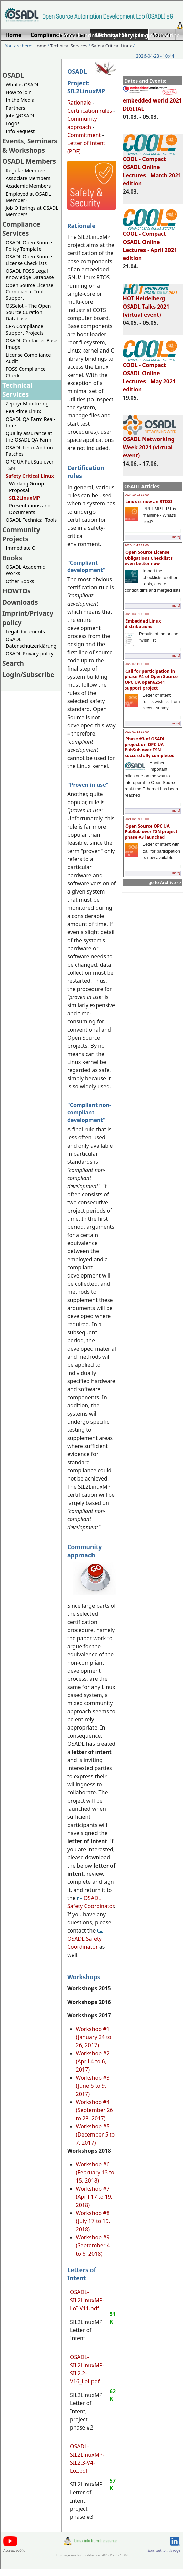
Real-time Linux (23, 411)
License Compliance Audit (28, 358)
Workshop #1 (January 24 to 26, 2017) (93, 2037)
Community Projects (21, 534)
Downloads (20, 602)
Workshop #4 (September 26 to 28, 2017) (94, 2110)
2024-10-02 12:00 (137, 494)
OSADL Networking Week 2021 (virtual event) (149, 444)
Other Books (20, 581)
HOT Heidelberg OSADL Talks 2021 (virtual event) (150, 303)
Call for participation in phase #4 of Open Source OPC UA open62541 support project (151, 679)
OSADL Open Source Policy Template (29, 245)
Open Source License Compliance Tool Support (29, 291)
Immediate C (20, 548)
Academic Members (28, 186)
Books (12, 557)
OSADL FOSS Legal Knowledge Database (30, 274)
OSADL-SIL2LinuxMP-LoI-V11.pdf (87, 2300)
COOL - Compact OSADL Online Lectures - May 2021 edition (150, 374)
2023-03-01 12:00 (137, 614)
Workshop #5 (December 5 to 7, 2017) (95, 2134)
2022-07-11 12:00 (137, 664)
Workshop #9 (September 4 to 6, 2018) (93, 2245)
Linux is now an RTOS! (148, 501)
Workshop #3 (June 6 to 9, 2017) (93, 2086)
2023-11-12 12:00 (137, 545)
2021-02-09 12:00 (137, 819)
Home (64, 35)
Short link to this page (164, 2550)
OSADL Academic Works (25, 570)
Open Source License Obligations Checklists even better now (149, 557)
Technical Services (68, 46)
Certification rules (89, 110)
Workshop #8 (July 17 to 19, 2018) (93, 2221)
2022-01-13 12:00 (137, 731)
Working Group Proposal (26, 486)
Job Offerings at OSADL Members (32, 211)
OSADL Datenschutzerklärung (31, 642)
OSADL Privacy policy (29, 653)
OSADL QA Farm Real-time (30, 422)
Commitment (84, 135)
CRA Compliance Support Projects (25, 329)
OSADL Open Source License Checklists (29, 259)
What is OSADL (23, 84)
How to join (19, 92)
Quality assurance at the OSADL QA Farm (29, 436)
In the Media (20, 100)
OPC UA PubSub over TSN (30, 464)
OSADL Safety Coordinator (90, 1902)
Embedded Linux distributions (143, 624)
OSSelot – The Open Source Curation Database (28, 312)
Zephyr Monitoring (27, 403)
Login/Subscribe (159, 35)
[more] (175, 537)
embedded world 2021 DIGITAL (152, 101)
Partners (15, 108)
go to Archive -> (164, 882)
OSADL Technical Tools (31, 520)
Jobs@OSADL (20, 115)
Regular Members (26, 170)
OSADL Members (29, 161)
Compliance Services (21, 229)
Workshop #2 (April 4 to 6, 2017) (93, 2061)
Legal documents (25, 631)
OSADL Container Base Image (31, 343)
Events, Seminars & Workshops (29, 145)
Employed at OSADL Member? (28, 196)
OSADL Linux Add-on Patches (29, 450)
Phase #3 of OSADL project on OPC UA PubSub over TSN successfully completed (150, 747)
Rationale (79, 102)
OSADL (13, 75)
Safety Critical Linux (111, 46)
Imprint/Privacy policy (105, 35)
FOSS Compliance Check (26, 372)
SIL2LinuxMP (24, 498)
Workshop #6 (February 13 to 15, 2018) (95, 2172)
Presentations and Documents (30, 508)
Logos (13, 123)
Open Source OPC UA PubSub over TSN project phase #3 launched (151, 831)
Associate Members (28, 178)
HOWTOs (16, 590)
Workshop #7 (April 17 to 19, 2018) (94, 2197)
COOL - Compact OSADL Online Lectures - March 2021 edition (152, 168)
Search (13, 663)
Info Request (20, 131)
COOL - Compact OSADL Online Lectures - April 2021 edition (150, 243)
